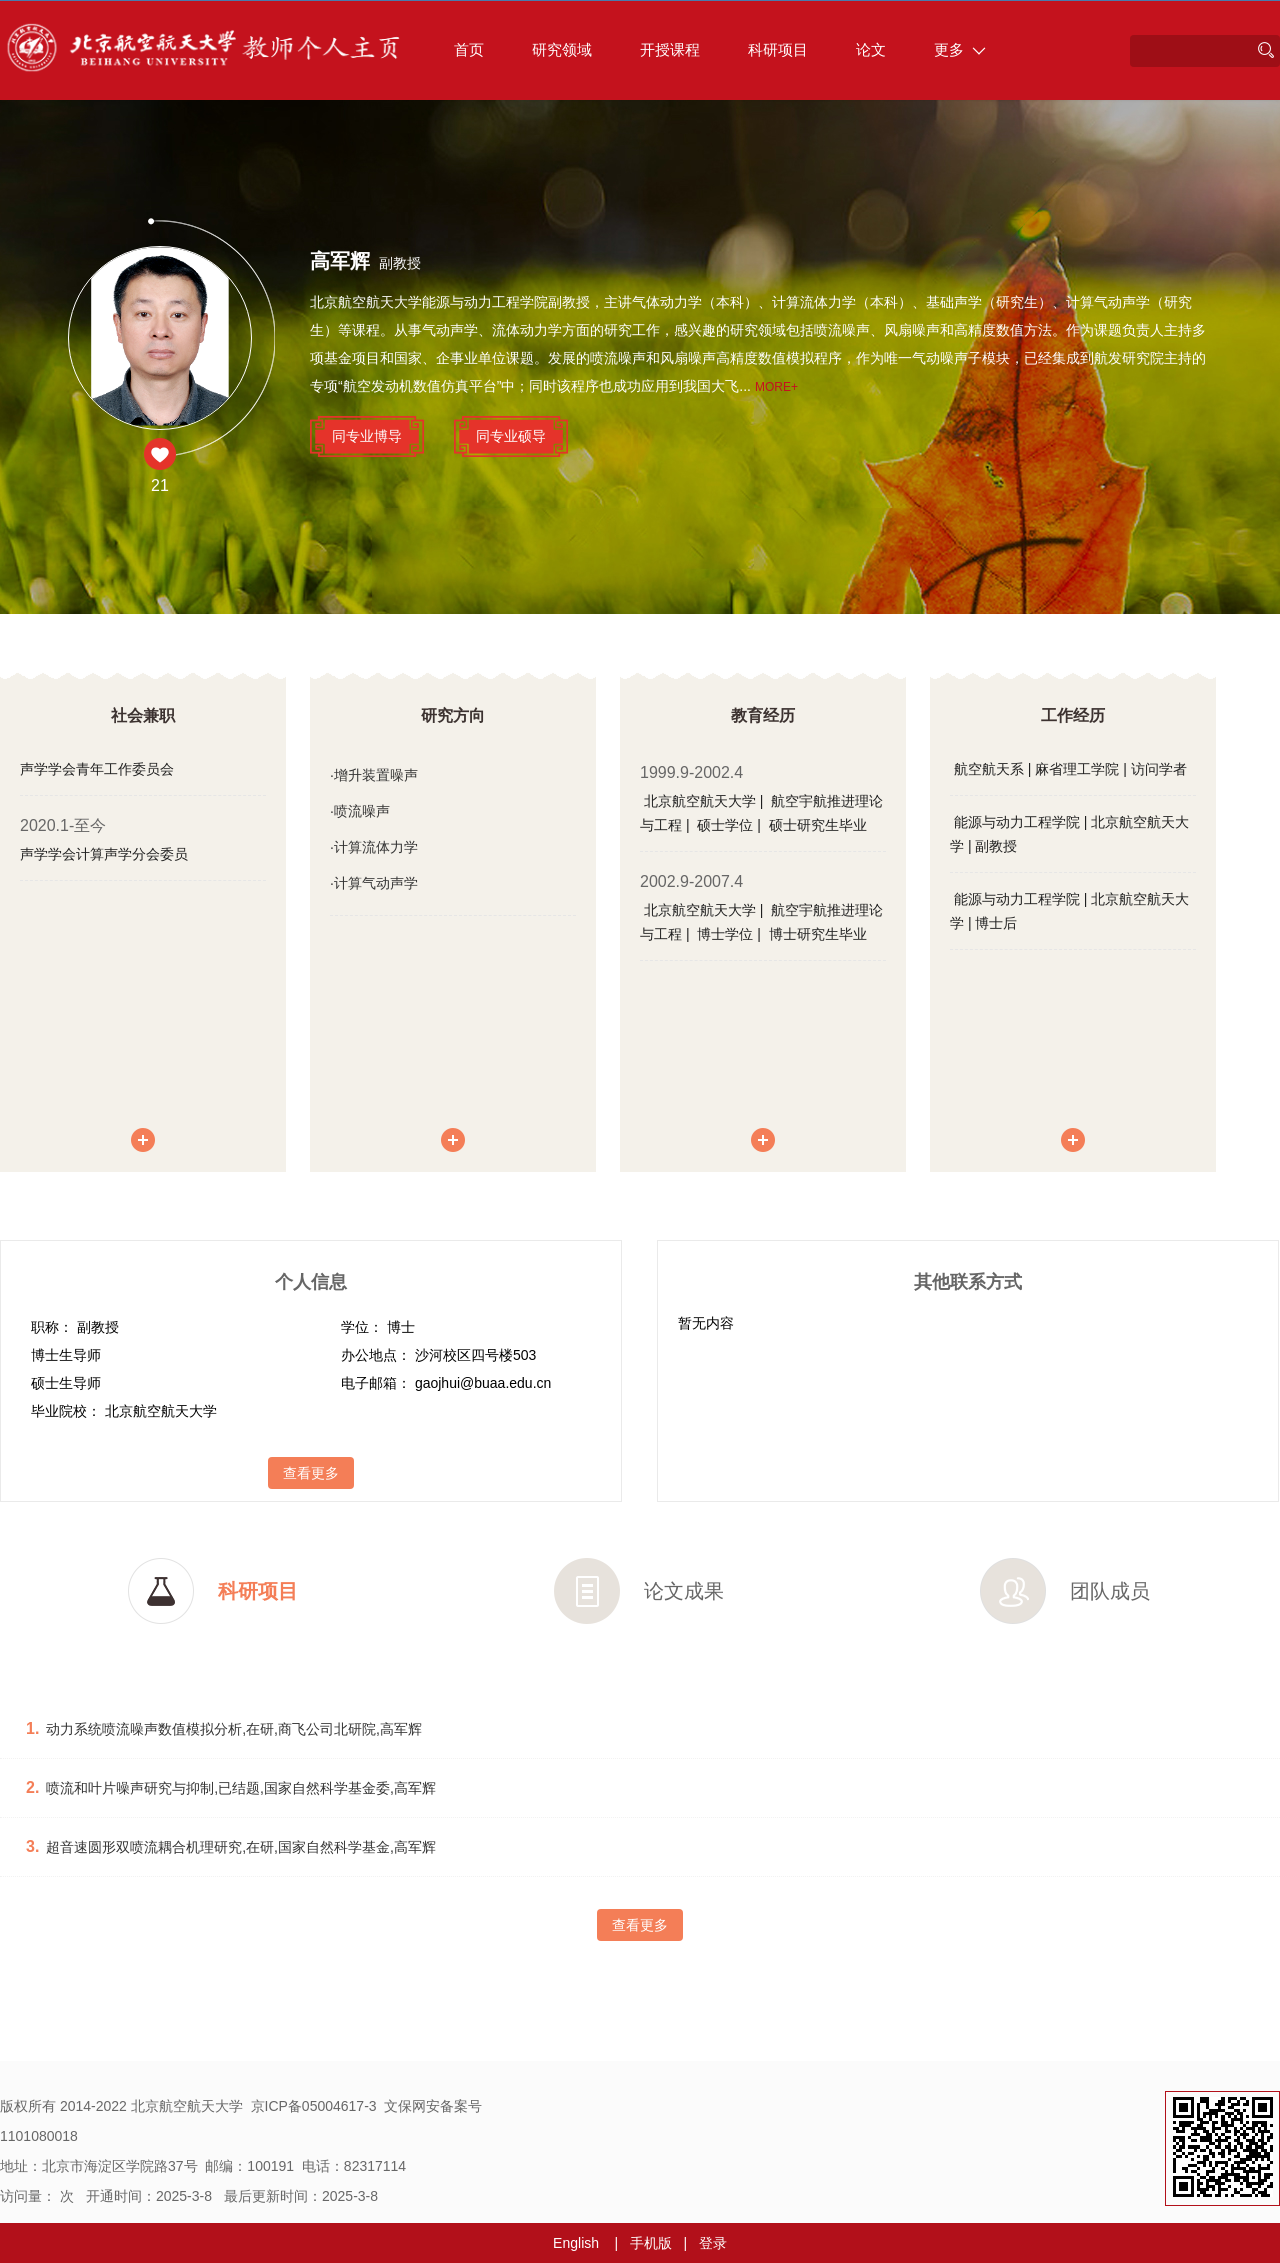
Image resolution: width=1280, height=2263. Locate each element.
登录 (713, 2243)
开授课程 (670, 49)
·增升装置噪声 (374, 775)
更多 (960, 49)
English (576, 2243)
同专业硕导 (511, 436)
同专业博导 (367, 436)
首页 (469, 49)
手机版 (651, 2243)
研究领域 (562, 49)
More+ (776, 387)
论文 (871, 49)
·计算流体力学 (374, 847)
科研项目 (778, 49)
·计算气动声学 (374, 883)
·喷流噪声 (360, 811)
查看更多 (311, 1473)
